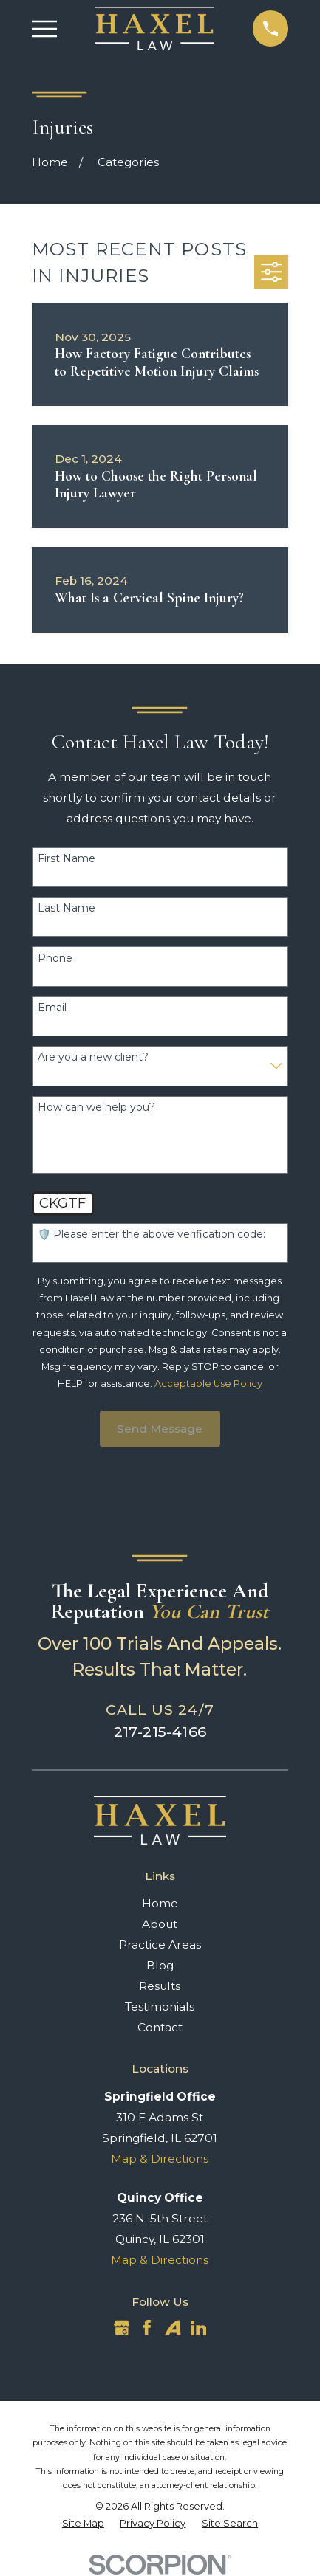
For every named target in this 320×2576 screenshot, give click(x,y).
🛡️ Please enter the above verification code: (151, 1234)
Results (159, 1986)
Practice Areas (160, 1945)
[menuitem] (83, 2523)
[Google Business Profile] (122, 2328)
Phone (55, 958)
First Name (66, 859)
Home (160, 1903)
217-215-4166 (160, 1731)
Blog (160, 1965)
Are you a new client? (93, 1057)
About (159, 1924)
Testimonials (159, 2007)
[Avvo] (173, 2328)
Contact (160, 2027)
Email (52, 1008)
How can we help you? (96, 1107)
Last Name (66, 908)
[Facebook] (147, 2328)
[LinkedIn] (199, 2328)
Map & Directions (159, 2159)
